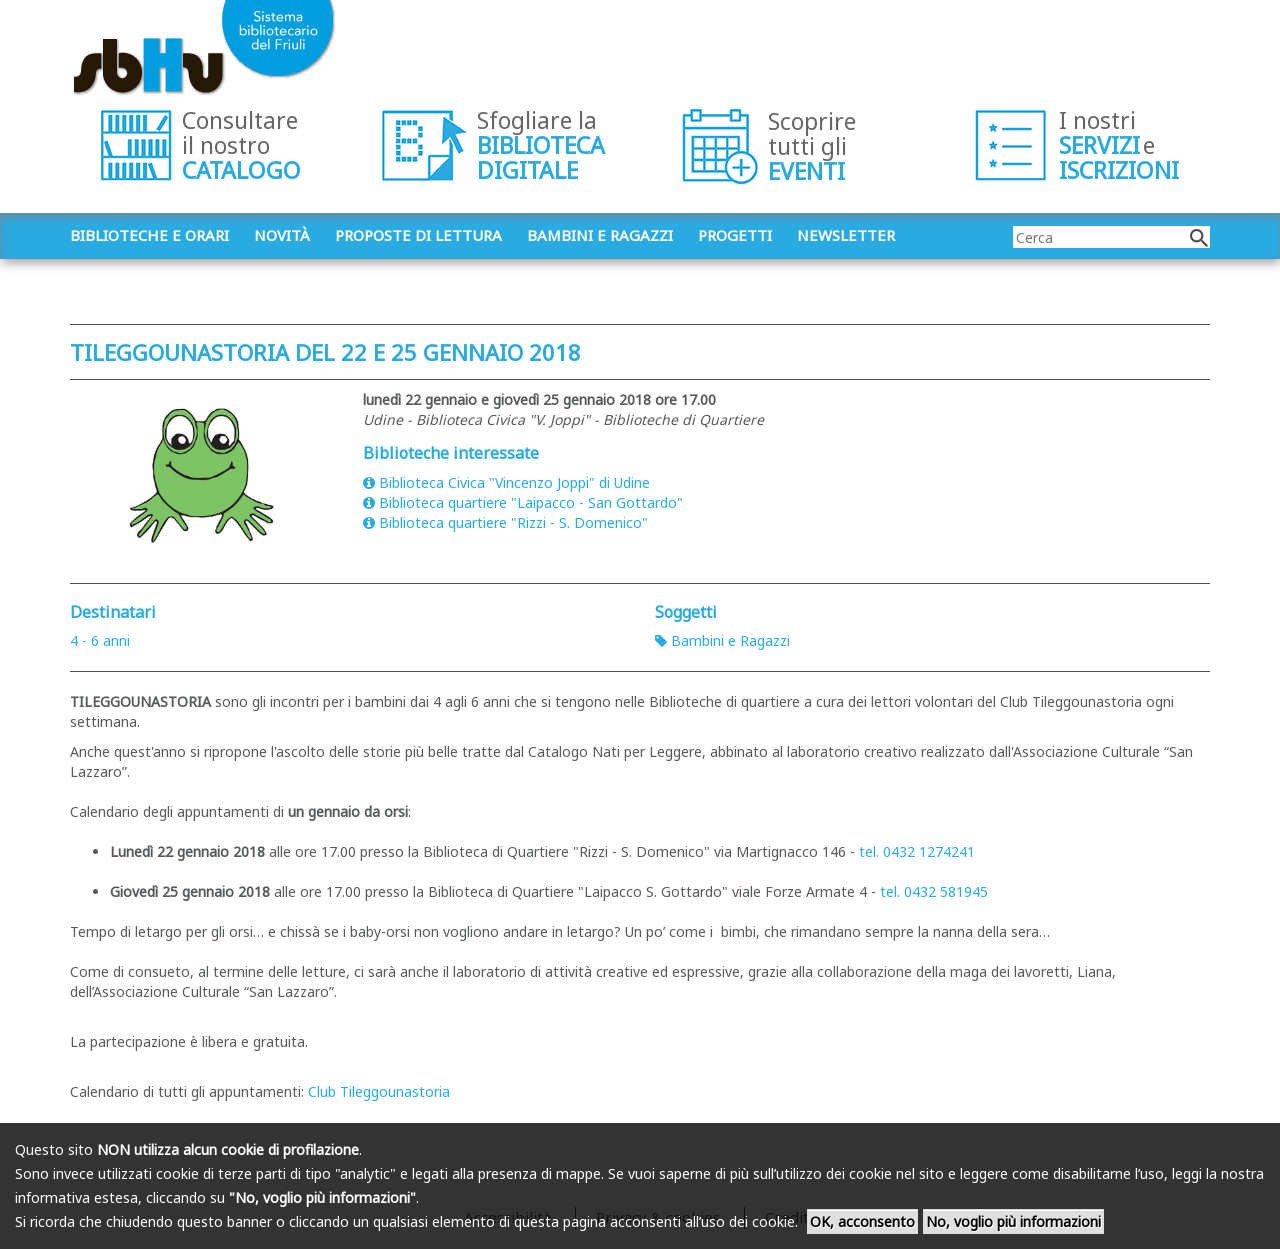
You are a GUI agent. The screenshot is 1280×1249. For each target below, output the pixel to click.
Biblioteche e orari (149, 235)
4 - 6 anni (100, 640)
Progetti (735, 235)
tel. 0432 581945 (934, 891)
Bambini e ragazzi (600, 235)
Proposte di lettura (418, 235)
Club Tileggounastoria (379, 1091)
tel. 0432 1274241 (917, 851)
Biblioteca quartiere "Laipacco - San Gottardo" (523, 502)
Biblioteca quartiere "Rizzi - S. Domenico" (505, 522)
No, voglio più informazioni (1013, 1221)
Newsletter (846, 235)
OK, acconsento (862, 1221)
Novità (282, 235)
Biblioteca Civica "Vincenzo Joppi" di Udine (506, 482)
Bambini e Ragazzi (722, 640)
